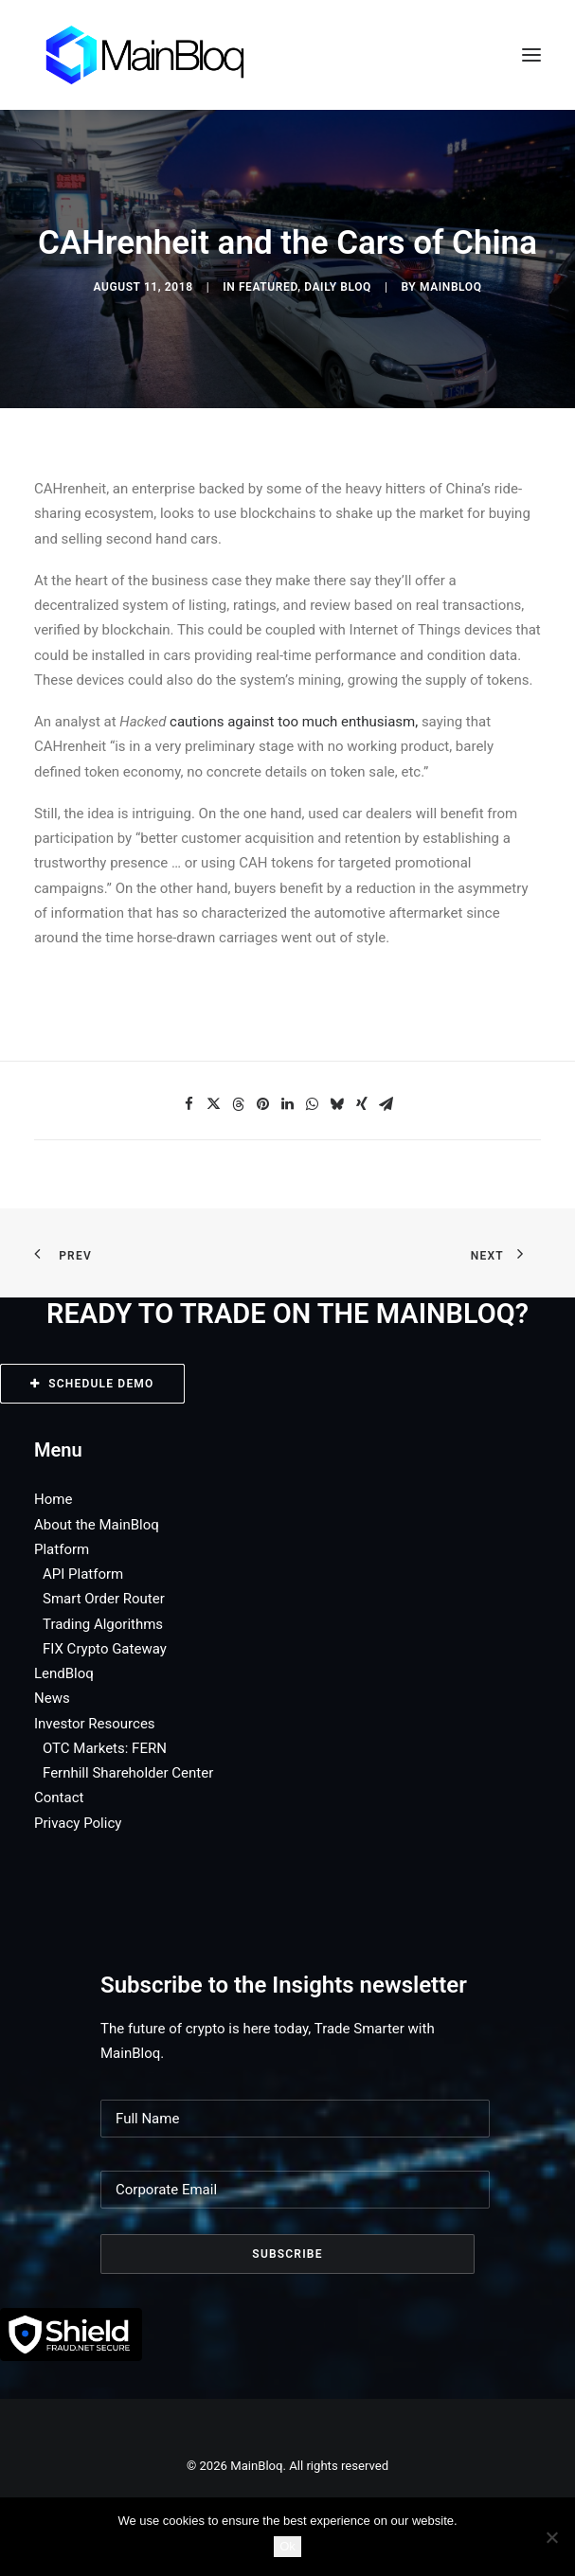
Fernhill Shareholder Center (128, 1772)
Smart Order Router (104, 1598)
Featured (268, 287)
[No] (551, 2537)
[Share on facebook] (189, 1104)
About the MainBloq (96, 1524)
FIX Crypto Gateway (105, 1648)
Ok (287, 2546)
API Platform (83, 1574)
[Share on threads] (238, 1104)
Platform (61, 1549)
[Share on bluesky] (337, 1104)
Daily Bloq (337, 287)
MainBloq (451, 287)
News (52, 1698)
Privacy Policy (77, 1823)
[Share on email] (386, 1104)
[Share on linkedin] (288, 1104)
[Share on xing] (361, 1104)
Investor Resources (94, 1723)
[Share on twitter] (214, 1104)
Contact (58, 1797)
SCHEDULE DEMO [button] (92, 1383)
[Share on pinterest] (263, 1104)
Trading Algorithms (103, 1624)
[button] (531, 55)
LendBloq (64, 1673)
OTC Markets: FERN (105, 1748)
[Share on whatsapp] (312, 1104)
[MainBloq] (162, 55)
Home (53, 1499)
